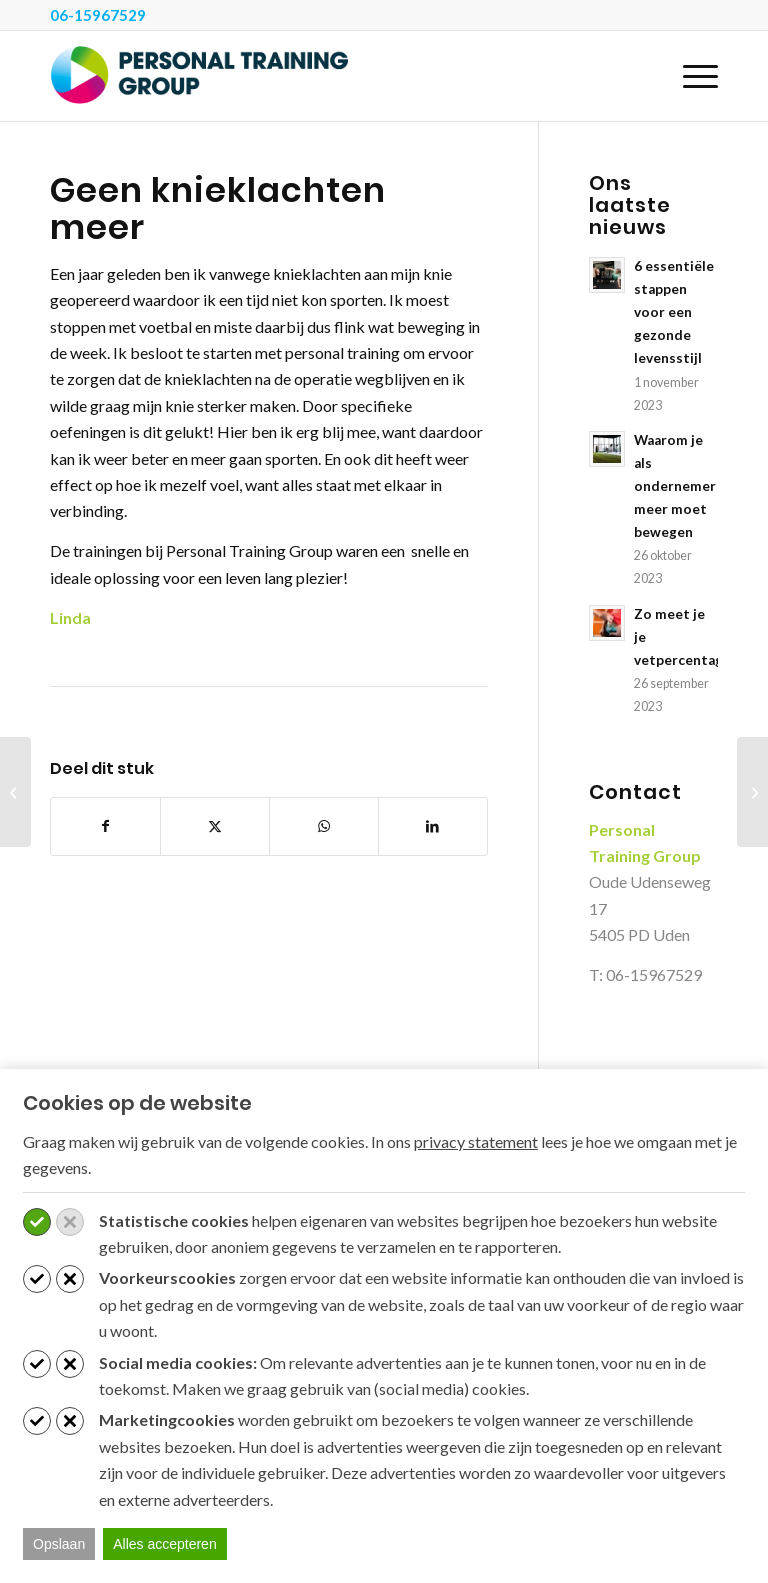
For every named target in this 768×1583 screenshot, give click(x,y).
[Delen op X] (215, 826)
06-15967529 (98, 15)
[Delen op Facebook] (105, 826)
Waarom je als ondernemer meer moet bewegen (675, 486)
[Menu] (690, 76)
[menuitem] (690, 76)
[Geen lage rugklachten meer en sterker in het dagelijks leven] (15, 792)
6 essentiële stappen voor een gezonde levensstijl (674, 312)
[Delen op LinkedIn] (433, 826)
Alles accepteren (165, 1544)
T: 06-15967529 (645, 974)
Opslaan (59, 1544)
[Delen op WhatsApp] (324, 826)
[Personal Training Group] (200, 76)
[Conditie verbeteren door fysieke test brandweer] (752, 792)
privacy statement (476, 1141)
